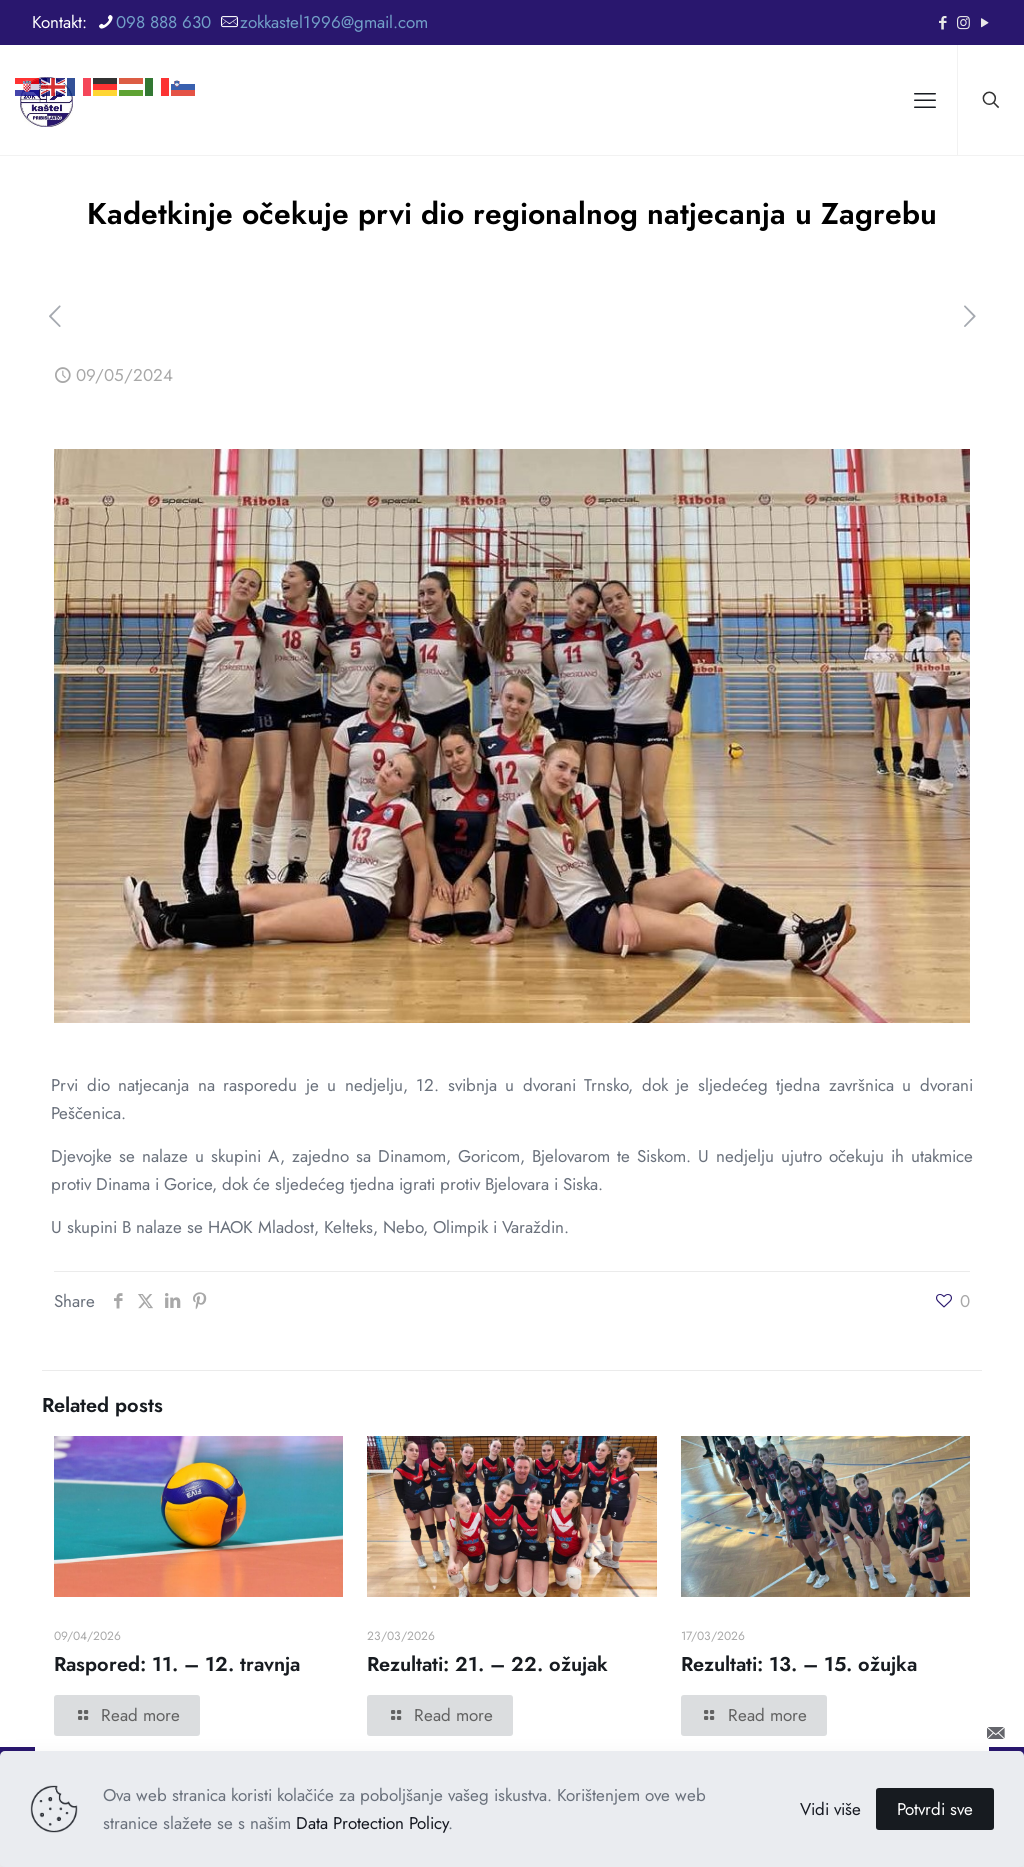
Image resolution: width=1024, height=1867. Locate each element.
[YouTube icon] (984, 23)
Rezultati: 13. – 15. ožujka (799, 1664)
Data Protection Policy (372, 1823)
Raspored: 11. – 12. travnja (177, 1664)
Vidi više (830, 1809)
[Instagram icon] (963, 23)
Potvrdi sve (935, 1809)
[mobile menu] (925, 100)
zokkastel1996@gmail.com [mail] (334, 22)
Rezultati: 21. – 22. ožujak (487, 1664)
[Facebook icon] (942, 23)
